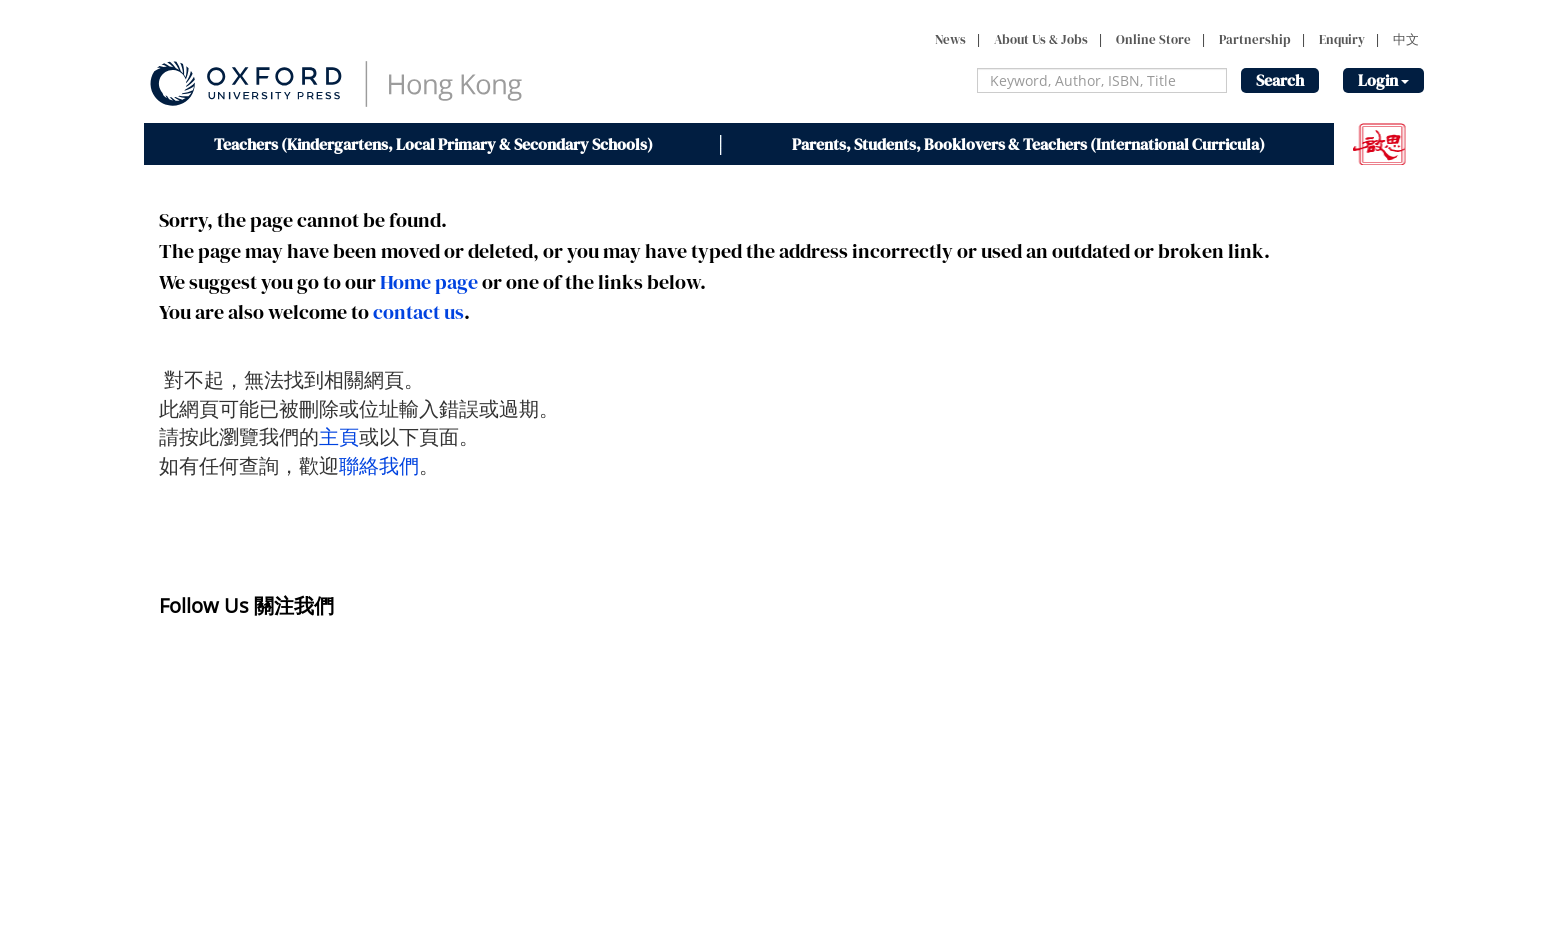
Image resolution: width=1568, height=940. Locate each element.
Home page (429, 282)
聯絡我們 (379, 465)
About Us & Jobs (1041, 39)
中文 (1406, 39)
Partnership (1255, 39)
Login (1383, 80)
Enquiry (1342, 39)
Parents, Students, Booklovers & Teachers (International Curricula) (1028, 144)
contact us (418, 312)
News (950, 39)
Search (1280, 80)
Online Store (1153, 39)
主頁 (339, 436)
